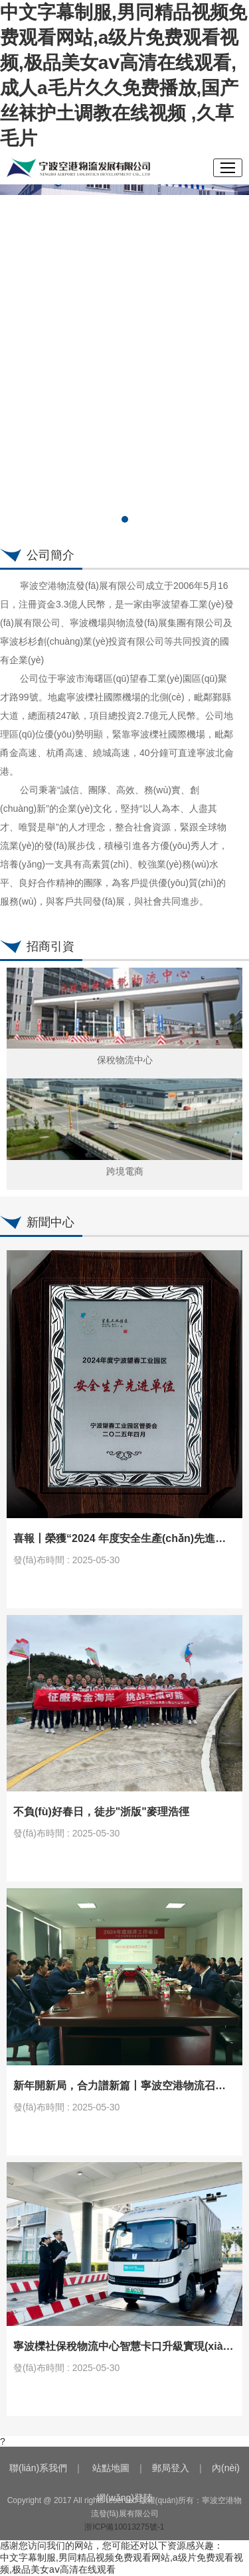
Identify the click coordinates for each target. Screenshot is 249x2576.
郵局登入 (170, 2468)
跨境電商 (124, 1171)
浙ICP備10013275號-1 (124, 2527)
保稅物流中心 (125, 1060)
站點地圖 (110, 2468)
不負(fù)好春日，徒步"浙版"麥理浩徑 (101, 1811)
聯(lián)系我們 (38, 2468)
